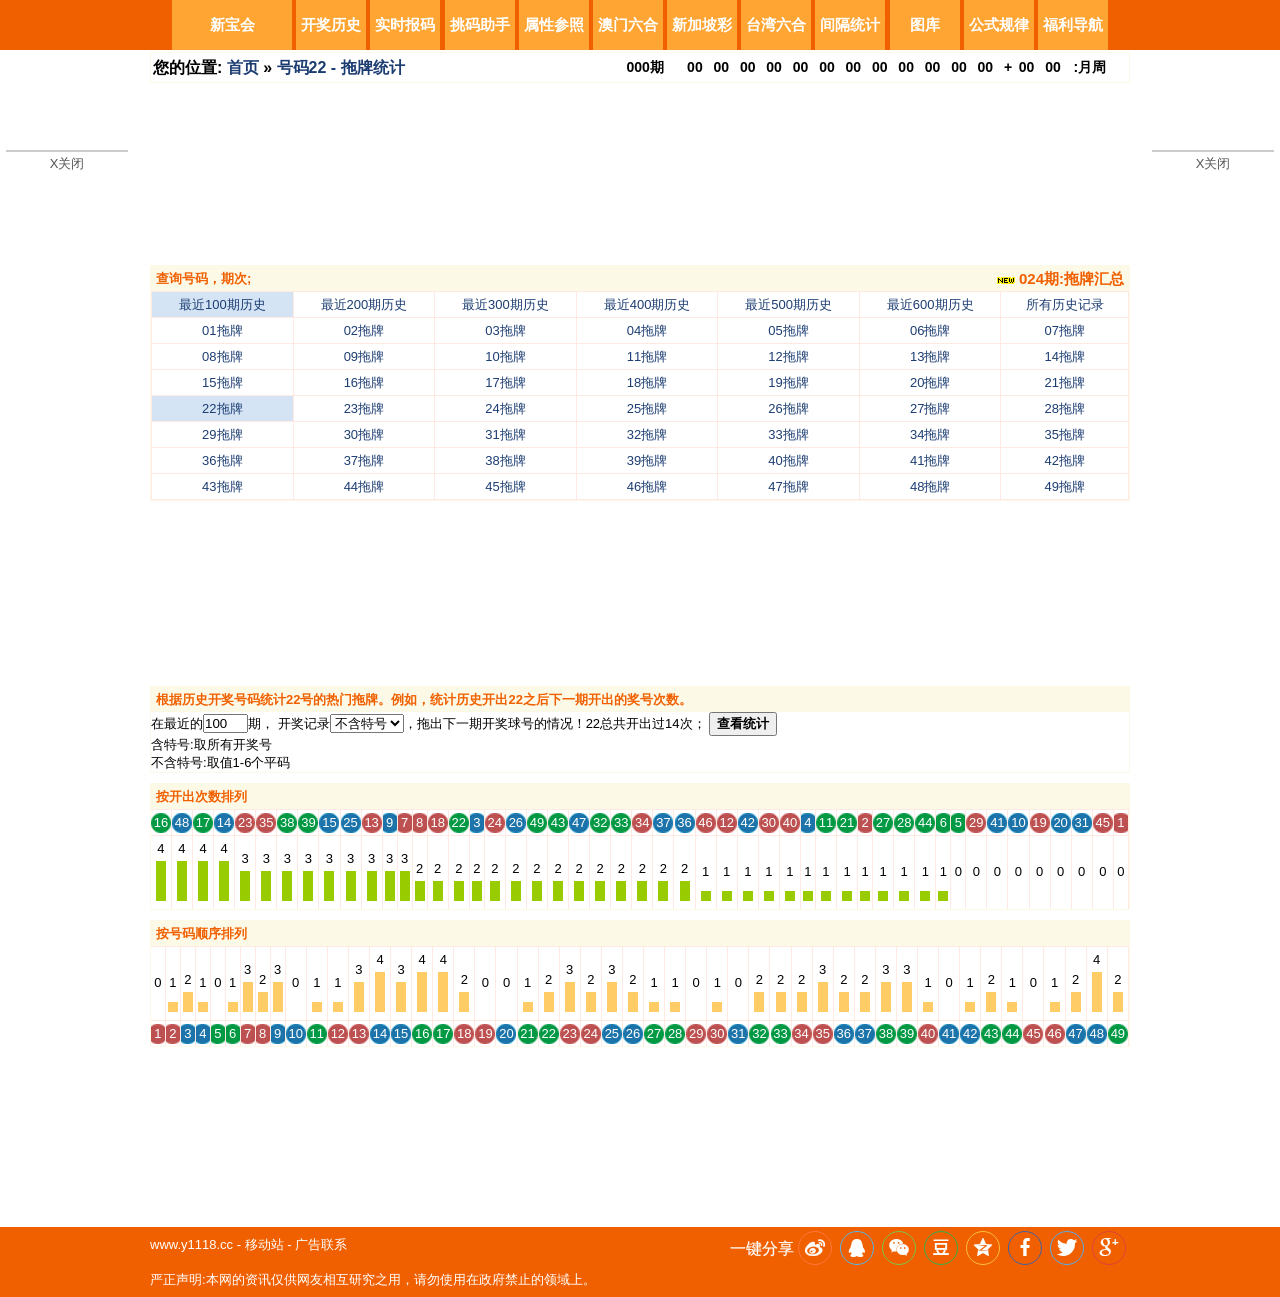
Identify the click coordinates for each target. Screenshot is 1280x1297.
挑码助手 (480, 24)
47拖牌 (788, 486)
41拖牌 (930, 460)
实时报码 (405, 24)
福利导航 (1073, 24)
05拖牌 (788, 330)
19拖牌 (788, 382)
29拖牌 (222, 434)
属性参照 (554, 24)
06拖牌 (930, 330)
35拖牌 (1065, 434)
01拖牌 (222, 330)
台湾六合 (776, 24)
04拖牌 (647, 330)
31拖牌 (505, 434)
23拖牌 (364, 408)
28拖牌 (1065, 408)
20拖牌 (930, 382)
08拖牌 (222, 356)
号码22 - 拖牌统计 (341, 67)
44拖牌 (364, 486)
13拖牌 (930, 356)
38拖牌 (505, 460)
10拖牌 (505, 356)
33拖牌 (788, 434)
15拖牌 (222, 382)
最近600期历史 (930, 304)
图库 (925, 24)
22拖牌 (222, 408)
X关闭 (67, 163)
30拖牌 (364, 434)
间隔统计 (850, 24)
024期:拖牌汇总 (1060, 278)
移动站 (264, 1244)
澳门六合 (628, 24)
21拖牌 (1065, 382)
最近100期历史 (222, 304)
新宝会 (232, 24)
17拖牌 (505, 382)
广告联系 (321, 1244)
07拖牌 (1065, 330)
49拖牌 (1065, 486)
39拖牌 (647, 460)
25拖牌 (647, 408)
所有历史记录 (1065, 304)
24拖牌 (505, 408)
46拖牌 (647, 486)
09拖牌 (364, 356)
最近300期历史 (505, 304)
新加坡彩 (702, 24)
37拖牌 (364, 460)
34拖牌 (930, 434)
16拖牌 (364, 382)
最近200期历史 (364, 304)
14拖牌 (1065, 356)
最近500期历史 (788, 304)
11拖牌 (647, 356)
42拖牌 (1065, 460)
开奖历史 (331, 24)
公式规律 (999, 24)
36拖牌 (222, 460)
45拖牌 (505, 486)
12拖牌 (788, 356)
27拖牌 (930, 408)
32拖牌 (647, 434)
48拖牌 (930, 486)
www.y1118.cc (191, 1244)
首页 (243, 67)
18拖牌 (647, 382)
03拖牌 (505, 330)
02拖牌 (364, 330)
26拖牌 (788, 408)
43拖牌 (222, 486)
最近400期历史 (647, 304)
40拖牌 (788, 460)
